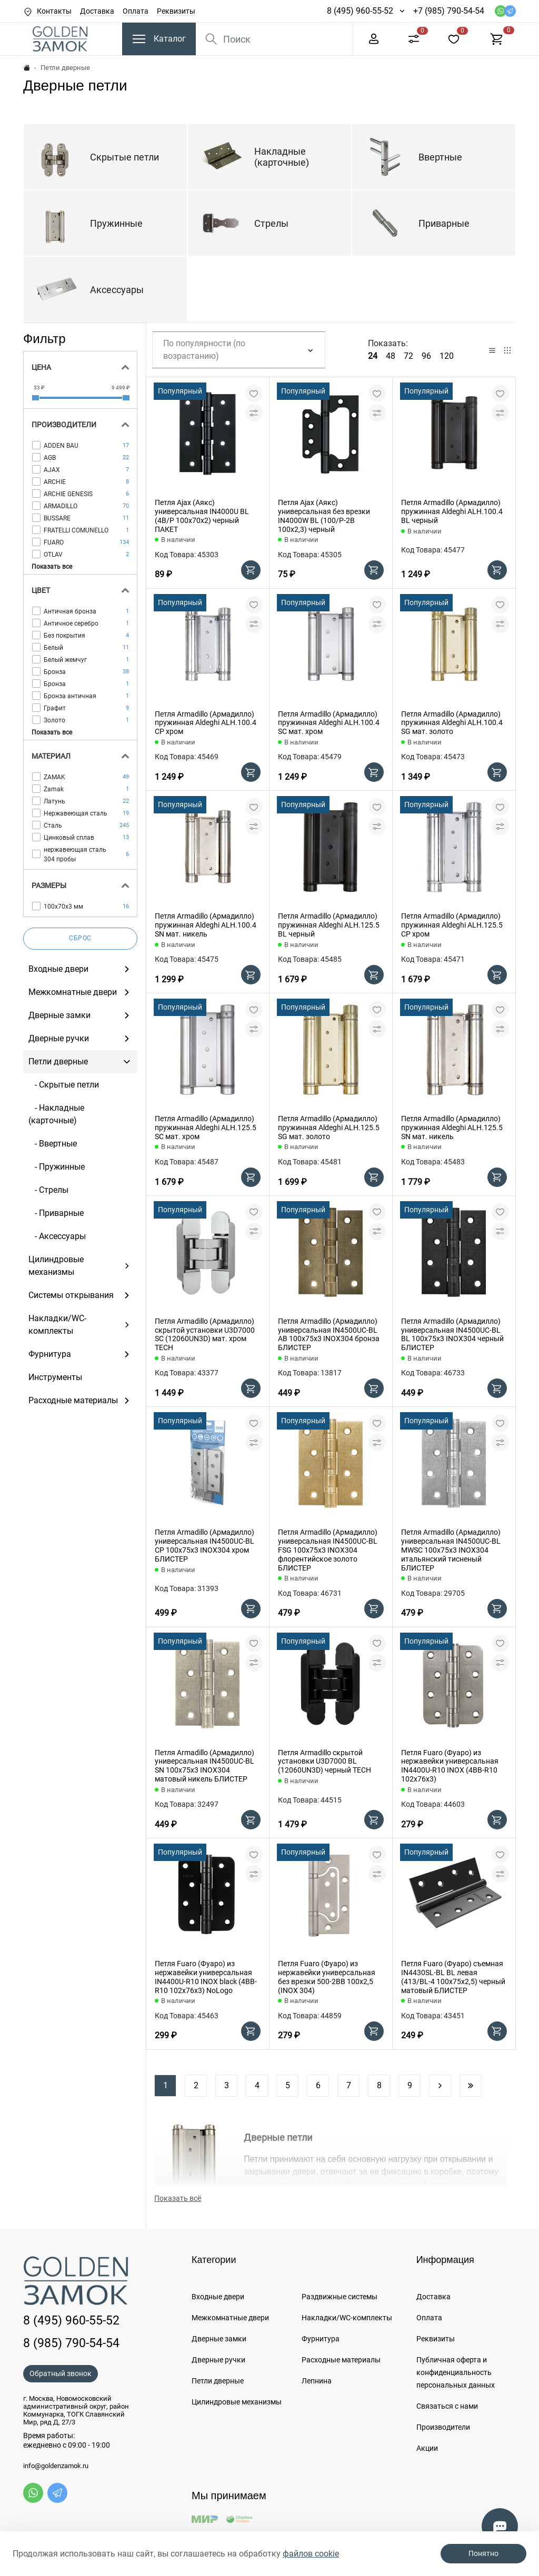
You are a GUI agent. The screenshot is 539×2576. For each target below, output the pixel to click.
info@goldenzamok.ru (55, 2466)
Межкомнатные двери (230, 2317)
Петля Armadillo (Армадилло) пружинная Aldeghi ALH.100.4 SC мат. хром (329, 723)
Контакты (54, 11)
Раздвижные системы (339, 2296)
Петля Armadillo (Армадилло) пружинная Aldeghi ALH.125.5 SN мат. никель (452, 1127)
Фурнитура (321, 2338)
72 (408, 356)
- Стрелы (48, 1190)
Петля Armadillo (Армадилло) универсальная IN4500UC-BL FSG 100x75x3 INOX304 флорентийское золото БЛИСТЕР (327, 1550)
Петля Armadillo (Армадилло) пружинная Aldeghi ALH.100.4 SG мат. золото (452, 723)
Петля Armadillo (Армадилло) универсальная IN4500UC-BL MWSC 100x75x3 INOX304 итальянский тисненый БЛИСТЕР (451, 1550)
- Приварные (56, 1213)
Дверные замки (219, 2338)
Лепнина (317, 2381)
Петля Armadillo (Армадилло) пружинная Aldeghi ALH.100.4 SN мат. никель (205, 925)
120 (447, 356)
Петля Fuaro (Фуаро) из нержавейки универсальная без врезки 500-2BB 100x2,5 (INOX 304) (326, 1976)
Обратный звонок (60, 2373)
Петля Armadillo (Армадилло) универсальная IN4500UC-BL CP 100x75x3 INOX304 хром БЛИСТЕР (204, 1545)
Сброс (80, 938)
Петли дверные (218, 2381)
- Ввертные (52, 1144)
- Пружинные (56, 1167)
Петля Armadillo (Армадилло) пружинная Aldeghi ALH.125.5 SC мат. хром (205, 1127)
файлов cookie (311, 2554)
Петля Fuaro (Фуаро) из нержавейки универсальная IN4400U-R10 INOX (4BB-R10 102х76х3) (449, 1765)
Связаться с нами (447, 2406)
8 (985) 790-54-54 (71, 2343)
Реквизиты (176, 11)
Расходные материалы (341, 2360)
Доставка (97, 11)
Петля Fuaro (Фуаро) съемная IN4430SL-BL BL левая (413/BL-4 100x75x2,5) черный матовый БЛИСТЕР (453, 1976)
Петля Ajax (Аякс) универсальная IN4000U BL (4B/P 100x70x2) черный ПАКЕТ (202, 515)
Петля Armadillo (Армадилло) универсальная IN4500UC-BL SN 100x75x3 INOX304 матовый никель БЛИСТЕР (204, 1765)
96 (426, 356)
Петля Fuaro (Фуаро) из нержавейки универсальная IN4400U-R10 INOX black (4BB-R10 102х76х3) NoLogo (206, 1976)
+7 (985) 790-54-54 (448, 11)
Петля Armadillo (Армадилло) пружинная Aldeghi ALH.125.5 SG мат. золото (329, 1127)
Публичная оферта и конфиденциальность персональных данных (455, 2372)
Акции (427, 2448)
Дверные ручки (218, 2360)
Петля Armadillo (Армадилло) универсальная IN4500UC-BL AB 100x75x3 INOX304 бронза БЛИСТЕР (329, 1334)
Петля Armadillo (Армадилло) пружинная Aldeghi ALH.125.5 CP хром (452, 925)
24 (372, 356)
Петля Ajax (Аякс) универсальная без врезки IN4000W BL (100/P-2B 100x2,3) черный (324, 515)
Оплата (135, 11)
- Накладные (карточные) (56, 1114)
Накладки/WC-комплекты (347, 2317)
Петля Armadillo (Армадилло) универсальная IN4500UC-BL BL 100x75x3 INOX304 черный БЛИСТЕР (452, 1334)
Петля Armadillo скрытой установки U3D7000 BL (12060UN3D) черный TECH (324, 1761)
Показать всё (177, 2198)
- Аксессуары (57, 1236)
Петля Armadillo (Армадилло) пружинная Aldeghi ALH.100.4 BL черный (452, 511)
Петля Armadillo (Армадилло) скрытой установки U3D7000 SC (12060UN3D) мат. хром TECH (205, 1334)
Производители (443, 2427)
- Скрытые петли (63, 1085)
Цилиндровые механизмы (237, 2402)
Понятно (483, 2553)
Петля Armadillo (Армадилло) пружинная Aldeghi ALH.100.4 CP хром (205, 723)
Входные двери (218, 2296)
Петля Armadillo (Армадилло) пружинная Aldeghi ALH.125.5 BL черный (329, 925)
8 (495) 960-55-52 (360, 11)
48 (390, 356)
